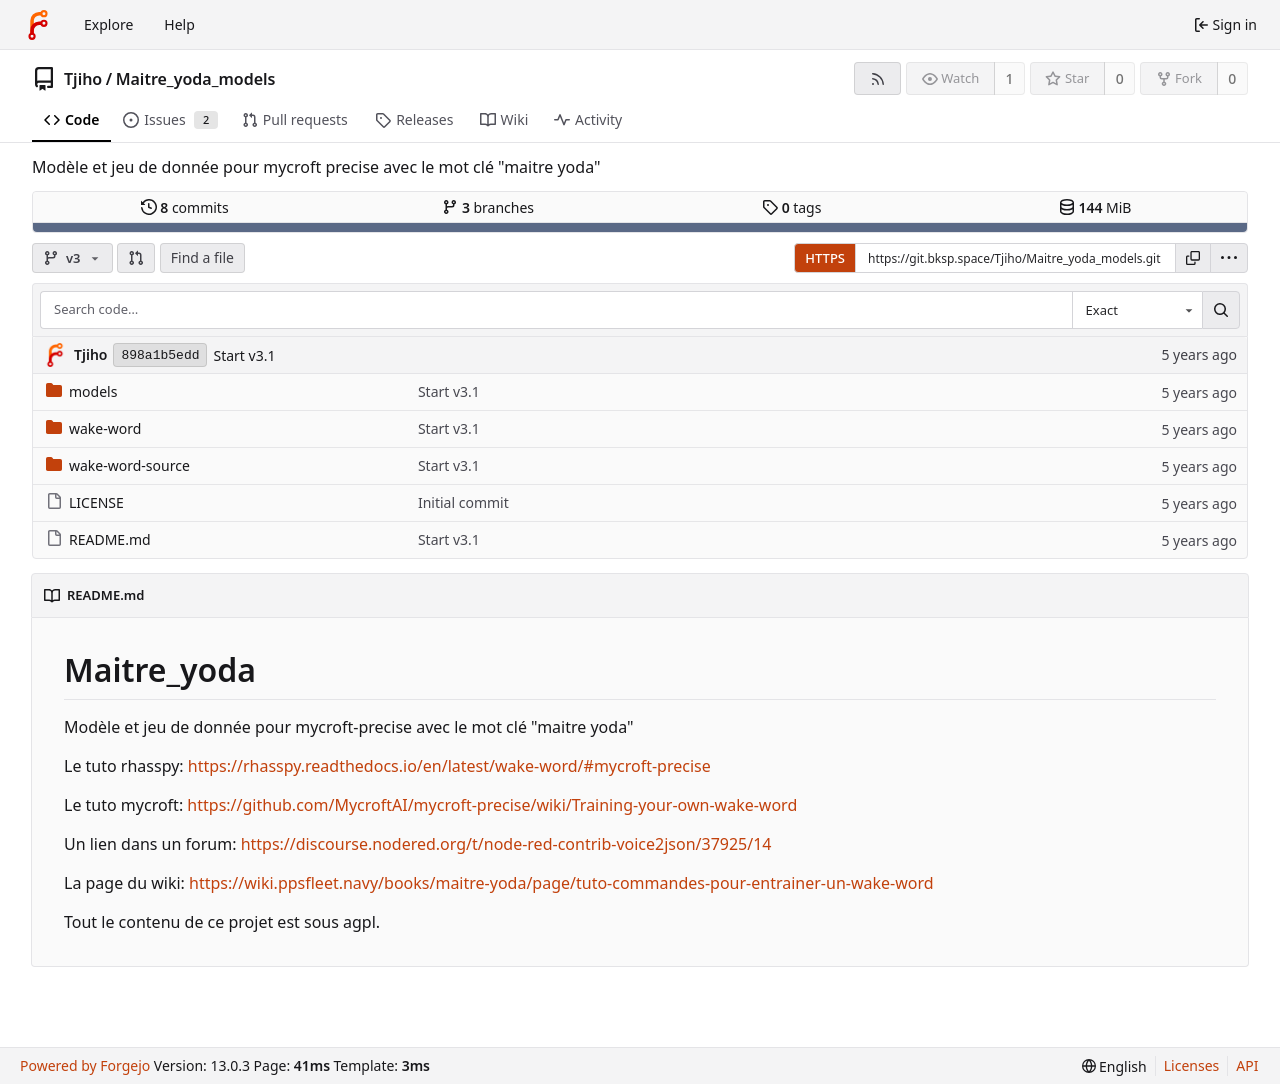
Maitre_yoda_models (196, 79)
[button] (136, 258)
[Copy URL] (1193, 258)
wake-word (93, 428)
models (81, 391)
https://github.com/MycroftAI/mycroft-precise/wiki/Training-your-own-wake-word (492, 805)
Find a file (202, 257)
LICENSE (85, 502)
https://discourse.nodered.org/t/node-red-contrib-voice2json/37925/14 (506, 844)
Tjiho (83, 79)
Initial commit (463, 502)
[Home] (38, 25)
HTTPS (825, 258)
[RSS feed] (877, 78)
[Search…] (1221, 310)
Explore (108, 24)
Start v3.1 (244, 355)
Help (179, 24)
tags (791, 207)
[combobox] (1137, 310)
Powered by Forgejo (85, 1065)
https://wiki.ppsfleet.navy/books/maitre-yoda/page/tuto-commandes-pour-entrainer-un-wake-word (561, 883)
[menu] (1229, 258)
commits (185, 207)
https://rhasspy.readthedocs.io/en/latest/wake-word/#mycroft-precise (449, 766)
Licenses (1192, 1065)
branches (488, 207)
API (1247, 1065)
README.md (98, 539)
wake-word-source (118, 465)
